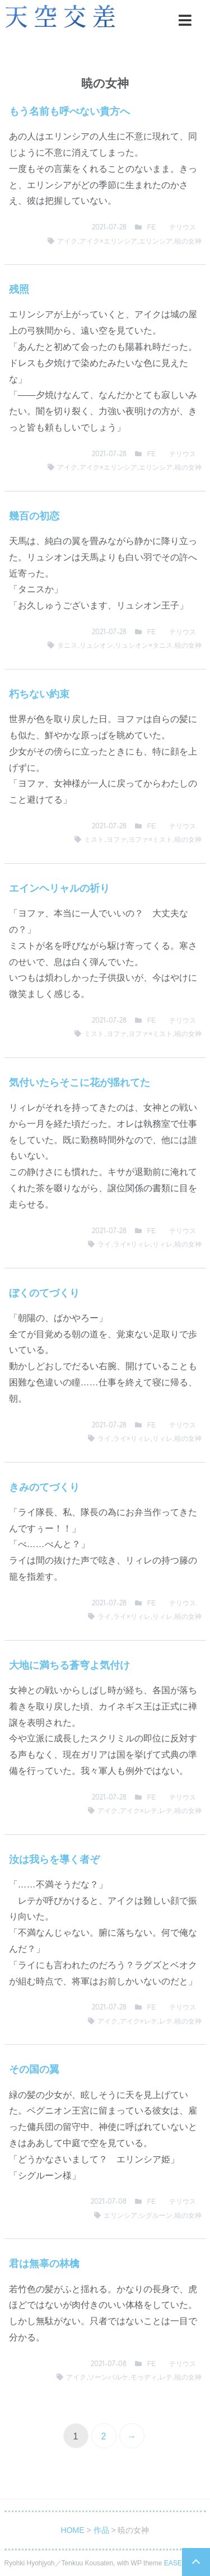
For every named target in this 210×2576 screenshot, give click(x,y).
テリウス (182, 227)
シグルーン (155, 2215)
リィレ (162, 1244)
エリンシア (155, 241)
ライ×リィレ (132, 1244)
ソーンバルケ (108, 2377)
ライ (104, 1244)
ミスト (94, 840)
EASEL (175, 2563)
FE (151, 227)
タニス (67, 645)
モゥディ (143, 2377)
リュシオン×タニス (143, 645)
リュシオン (96, 645)
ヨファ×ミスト (150, 840)
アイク (67, 241)
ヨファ (116, 840)
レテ (165, 1811)
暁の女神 (188, 241)
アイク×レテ (138, 1811)
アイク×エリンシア (108, 241)
